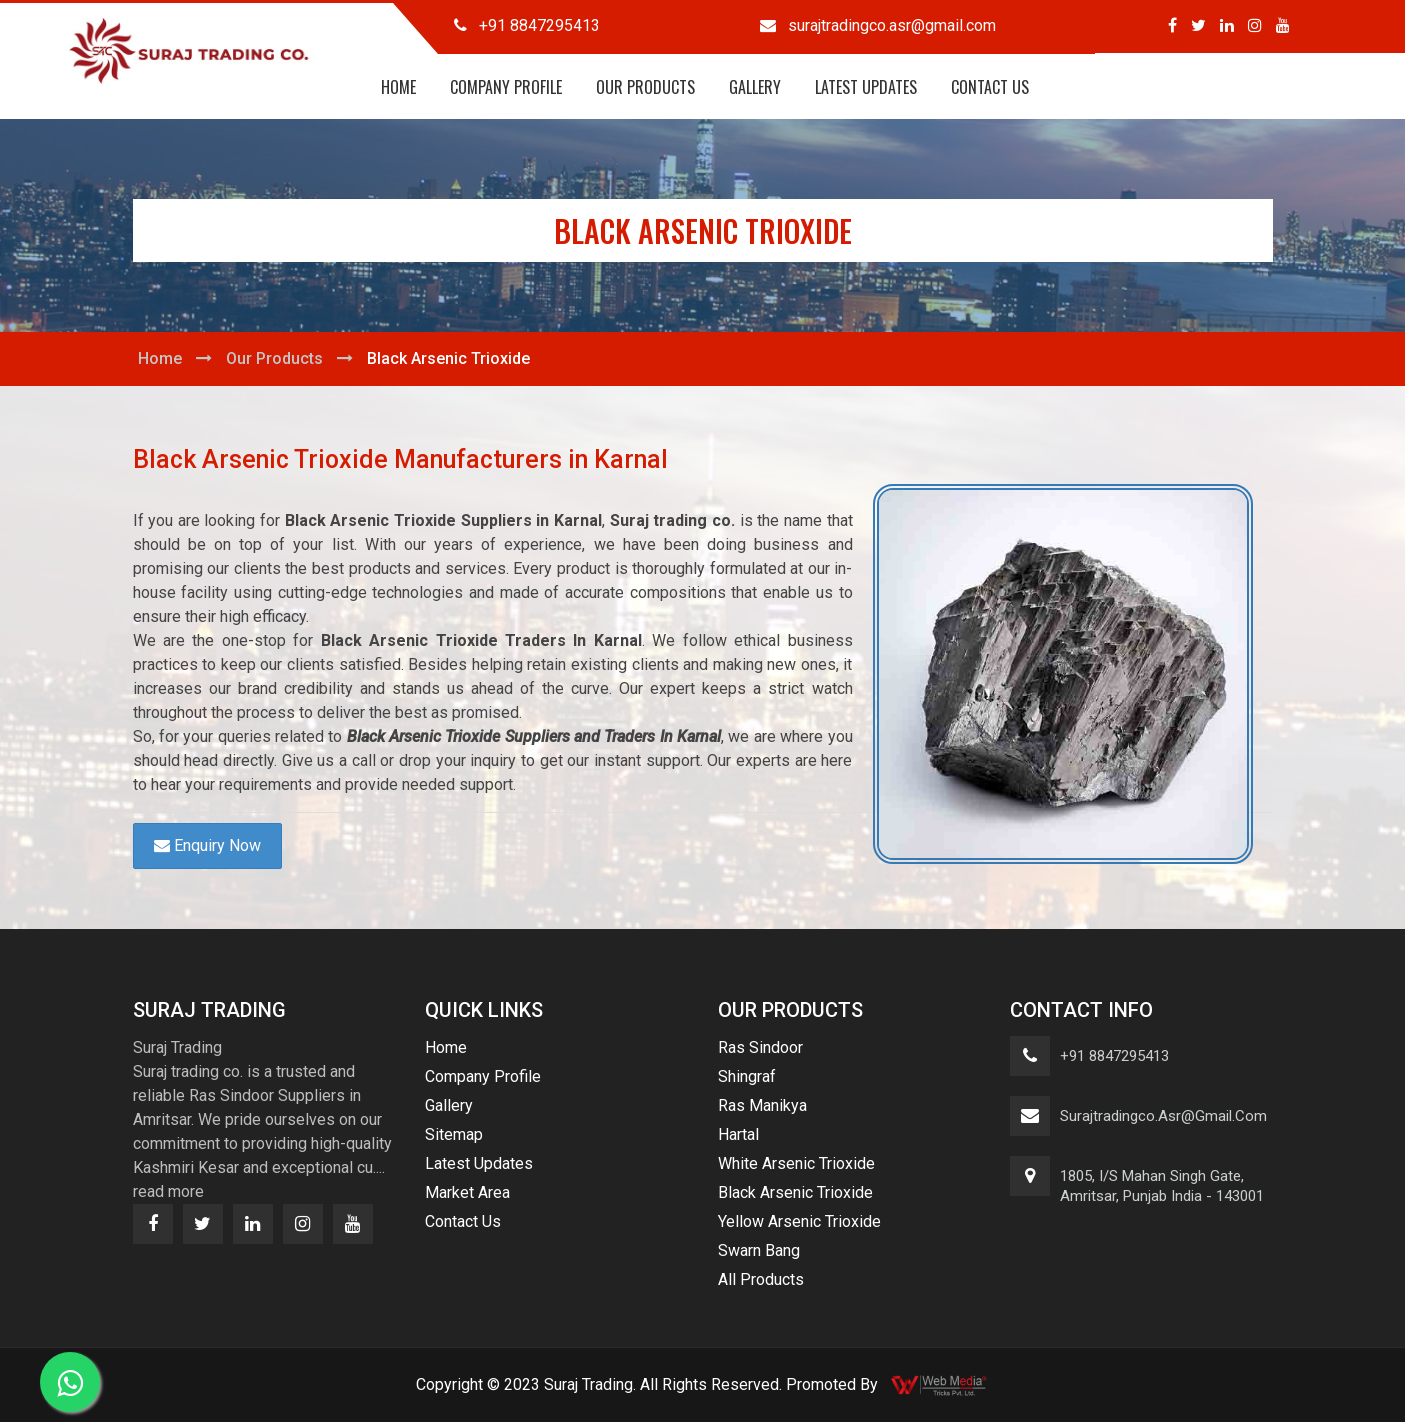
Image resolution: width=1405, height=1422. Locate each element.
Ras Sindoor (760, 1047)
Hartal (738, 1134)
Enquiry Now (207, 845)
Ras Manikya (762, 1105)
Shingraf (747, 1076)
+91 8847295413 (1114, 1056)
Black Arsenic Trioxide (795, 1192)
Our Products (645, 87)
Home (398, 87)
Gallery (755, 87)
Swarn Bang (759, 1250)
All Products (761, 1279)
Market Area (467, 1192)
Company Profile (506, 87)
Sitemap (454, 1134)
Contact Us (990, 87)
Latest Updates (866, 87)
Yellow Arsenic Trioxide (799, 1221)
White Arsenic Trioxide (796, 1163)
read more (168, 1191)
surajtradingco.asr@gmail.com (1163, 1116)
